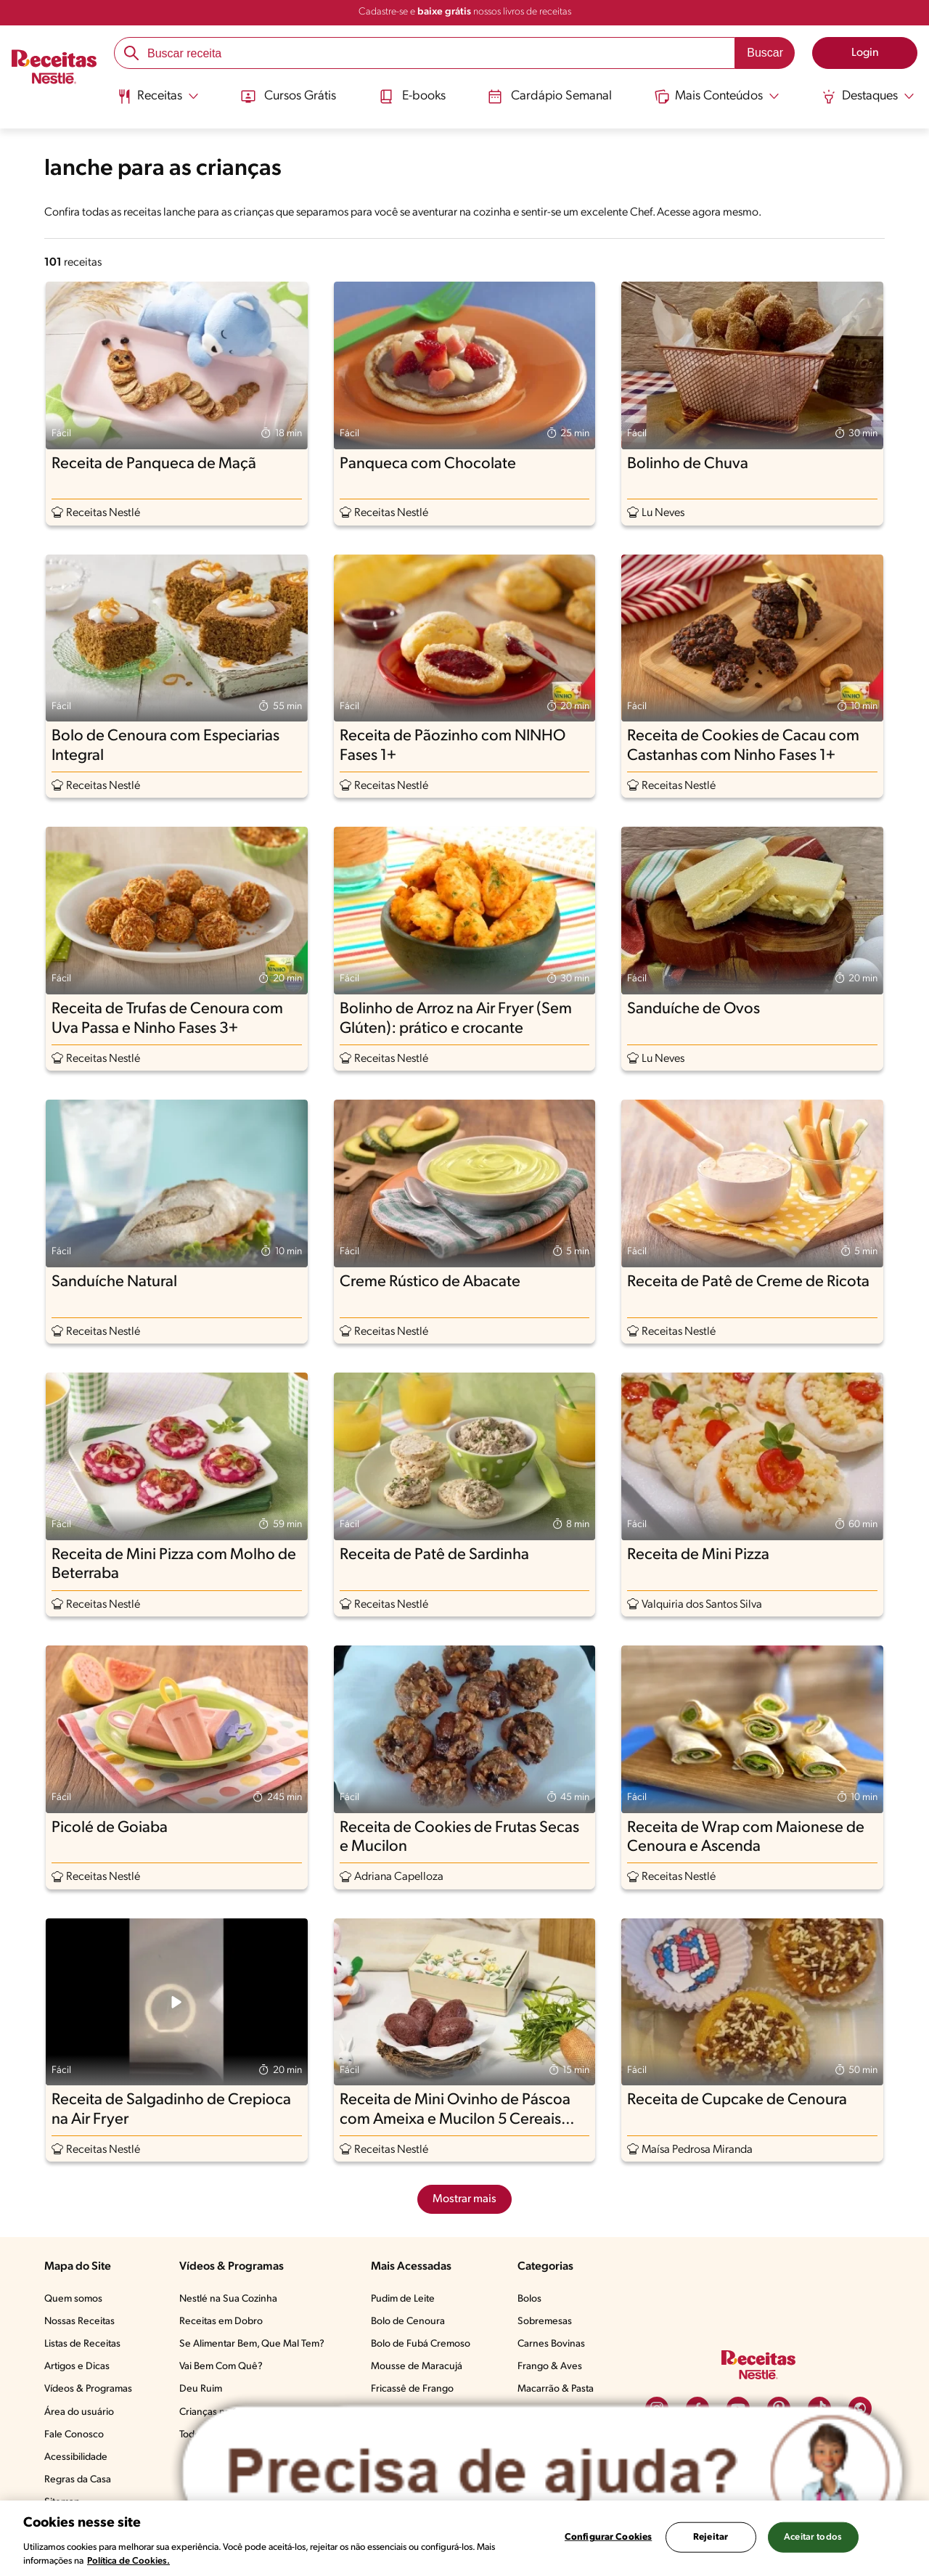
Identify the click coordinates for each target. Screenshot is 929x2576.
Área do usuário (79, 2412)
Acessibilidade (75, 2457)
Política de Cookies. (128, 2561)
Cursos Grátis (288, 96)
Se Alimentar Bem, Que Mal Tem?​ (251, 2344)
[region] (464, 2538)
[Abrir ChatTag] (542, 2472)
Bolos (529, 2299)
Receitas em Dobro (221, 2321)
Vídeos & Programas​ (88, 2389)
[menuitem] (158, 101)
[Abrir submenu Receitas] (158, 97)
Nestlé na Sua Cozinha (228, 2299)
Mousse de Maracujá (416, 2366)
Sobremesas (544, 2321)
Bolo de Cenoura (408, 2321)
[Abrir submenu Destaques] (868, 97)
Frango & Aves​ (549, 2366)
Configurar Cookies (608, 2537)
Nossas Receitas (79, 2321)
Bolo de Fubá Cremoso (420, 2344)
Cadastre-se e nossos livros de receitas (465, 12)
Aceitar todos (813, 2537)
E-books (412, 96)
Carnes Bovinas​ (551, 2344)
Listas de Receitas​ (82, 2344)
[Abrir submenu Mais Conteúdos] (717, 97)
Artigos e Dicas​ (77, 2366)
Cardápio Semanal (550, 96)
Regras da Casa (77, 2479)
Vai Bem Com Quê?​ (221, 2366)
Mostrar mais (464, 2199)
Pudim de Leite (403, 2299)
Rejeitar (710, 2537)
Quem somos (73, 2299)
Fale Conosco (74, 2434)
